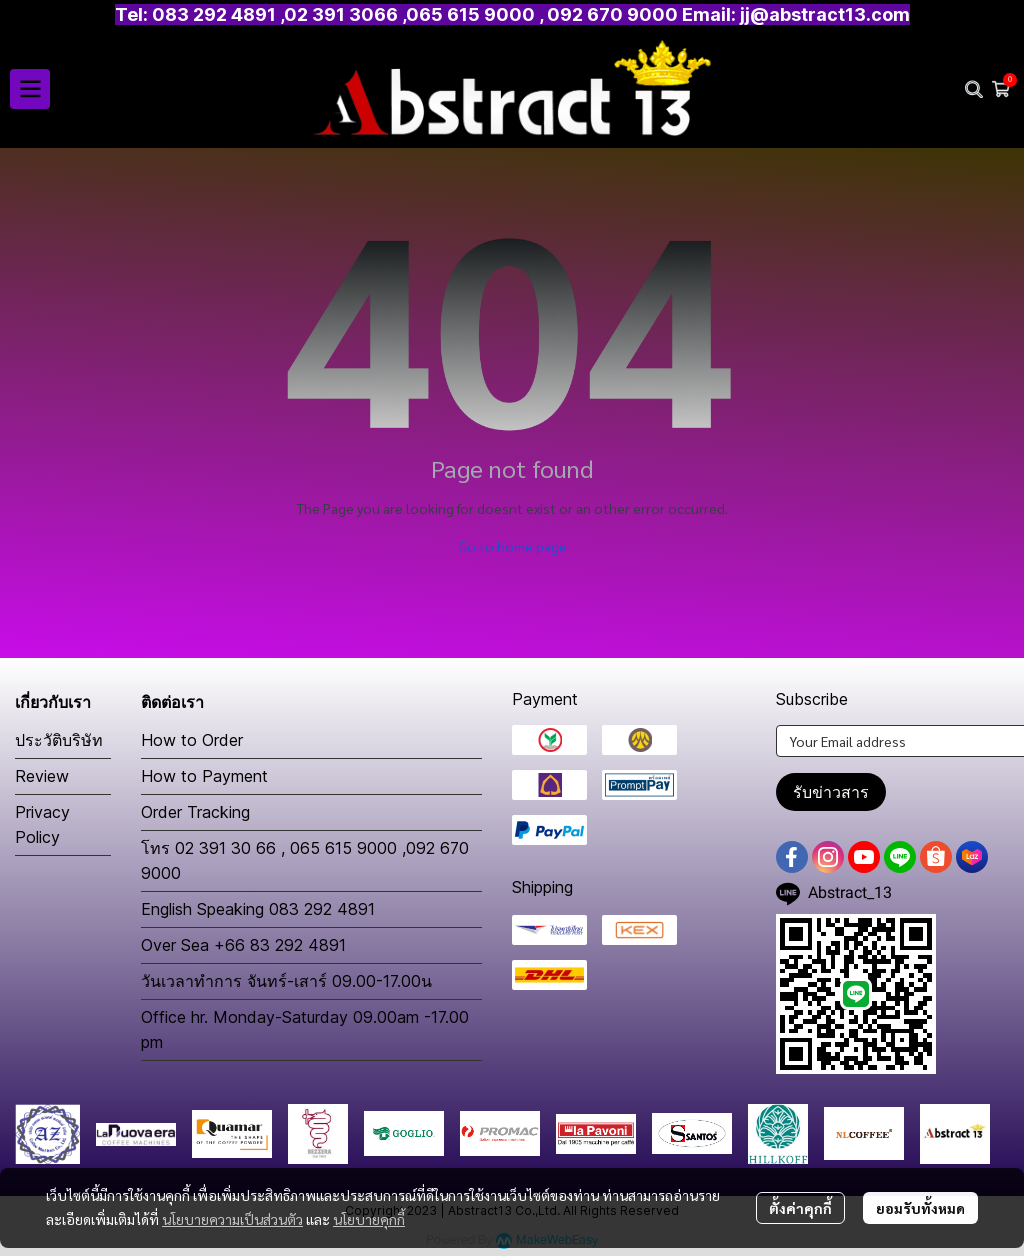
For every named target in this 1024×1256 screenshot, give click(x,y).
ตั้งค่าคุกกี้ (800, 1208)
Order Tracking (195, 812)
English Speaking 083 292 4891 (258, 909)
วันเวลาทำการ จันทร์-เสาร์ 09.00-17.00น (286, 981)
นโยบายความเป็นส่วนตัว (232, 1219)
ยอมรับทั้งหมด (920, 1208)
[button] (974, 89)
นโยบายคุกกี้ (369, 1219)
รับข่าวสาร (831, 792)
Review (42, 776)
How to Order (192, 740)
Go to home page (512, 546)
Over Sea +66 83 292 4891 (243, 945)
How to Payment (204, 776)
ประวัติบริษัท (59, 740)
